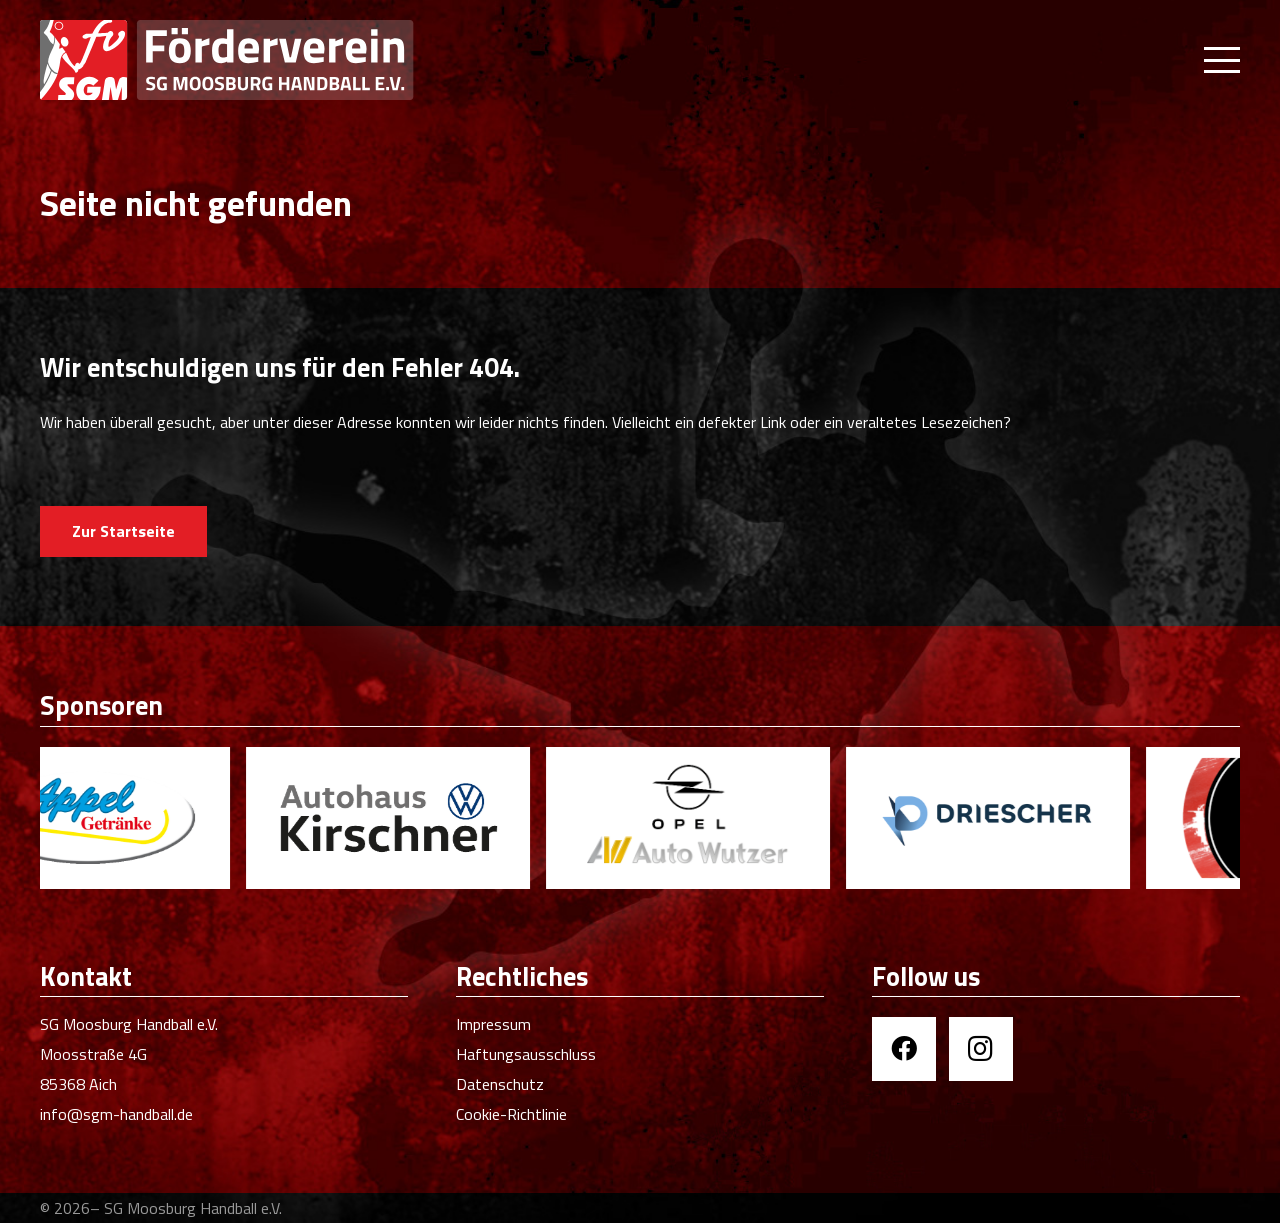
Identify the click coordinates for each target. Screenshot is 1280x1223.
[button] (1222, 60)
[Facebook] (904, 1049)
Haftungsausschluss (526, 1054)
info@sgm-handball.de (116, 1114)
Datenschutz (500, 1084)
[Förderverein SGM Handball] (291, 60)
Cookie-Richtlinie (511, 1114)
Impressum (493, 1024)
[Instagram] (981, 1049)
